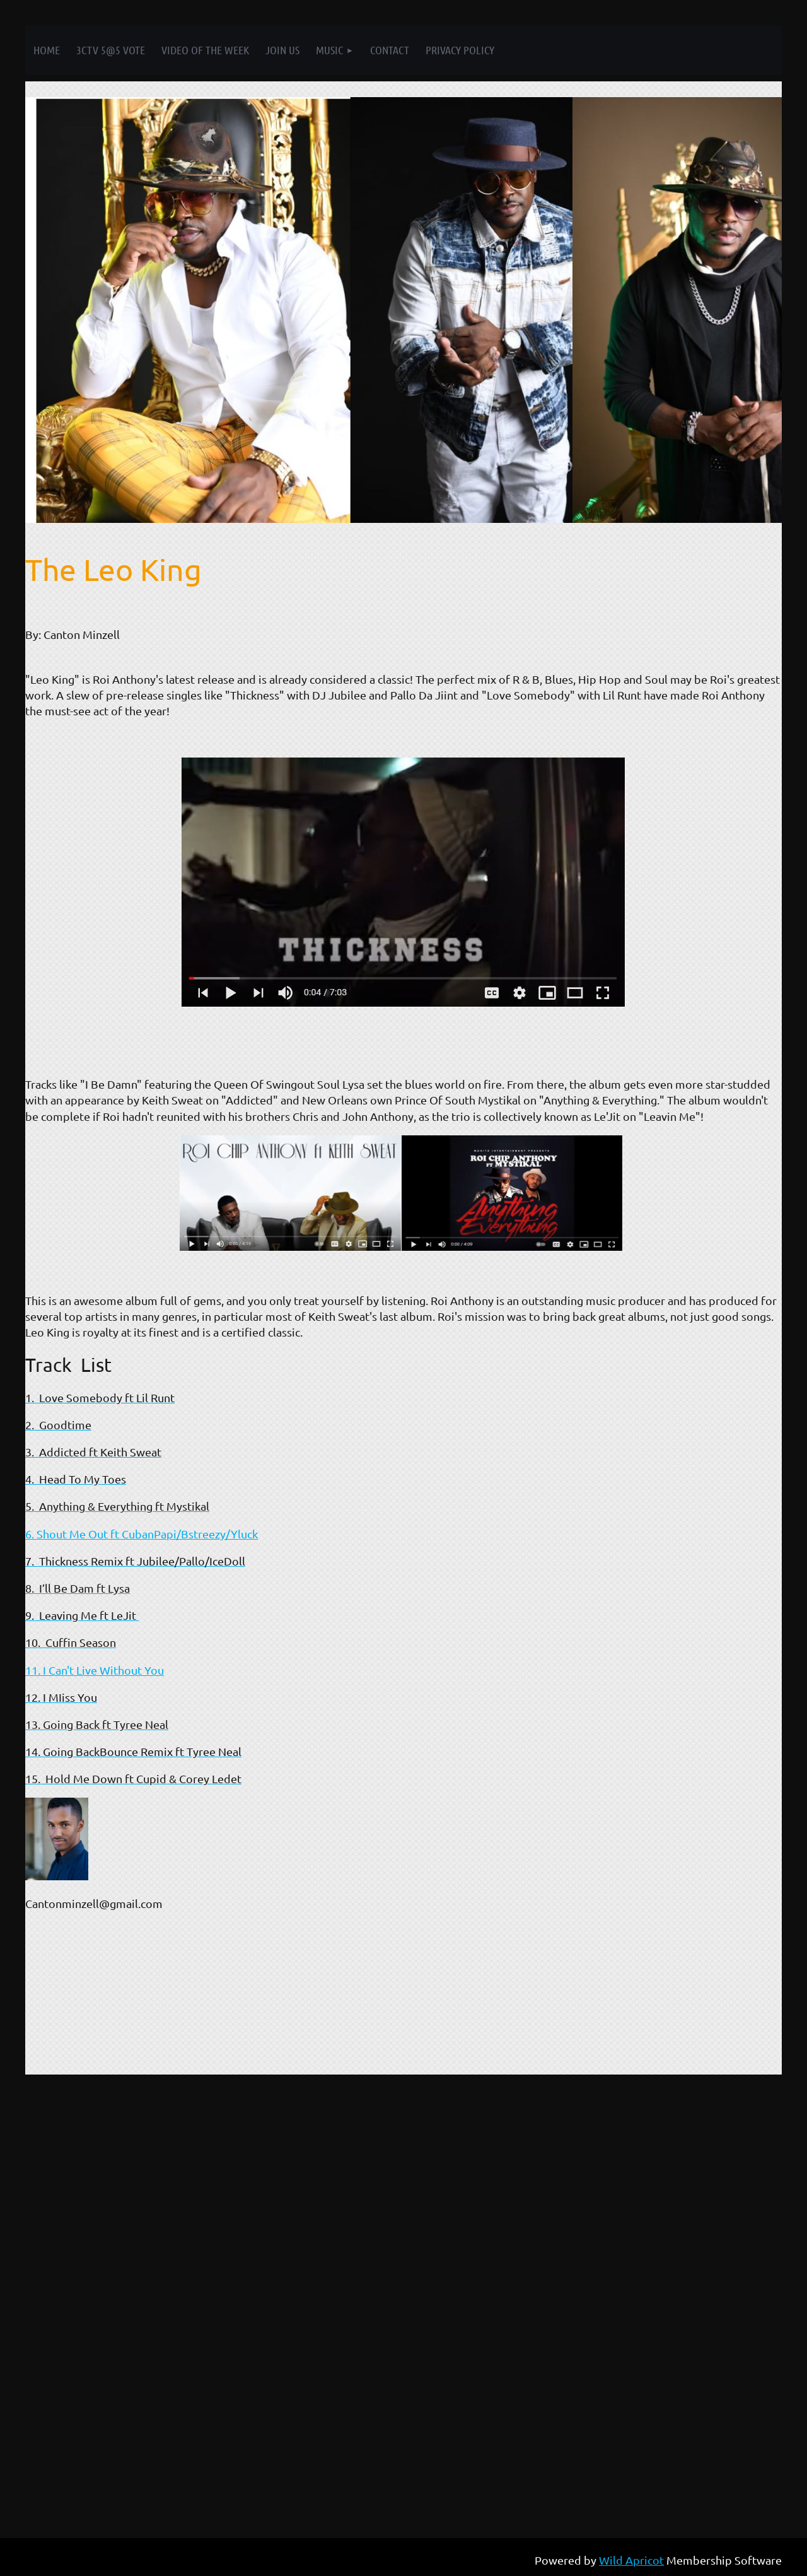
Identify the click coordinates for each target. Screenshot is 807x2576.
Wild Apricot (631, 2560)
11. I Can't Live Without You (94, 1670)
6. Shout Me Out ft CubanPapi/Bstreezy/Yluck (141, 1533)
